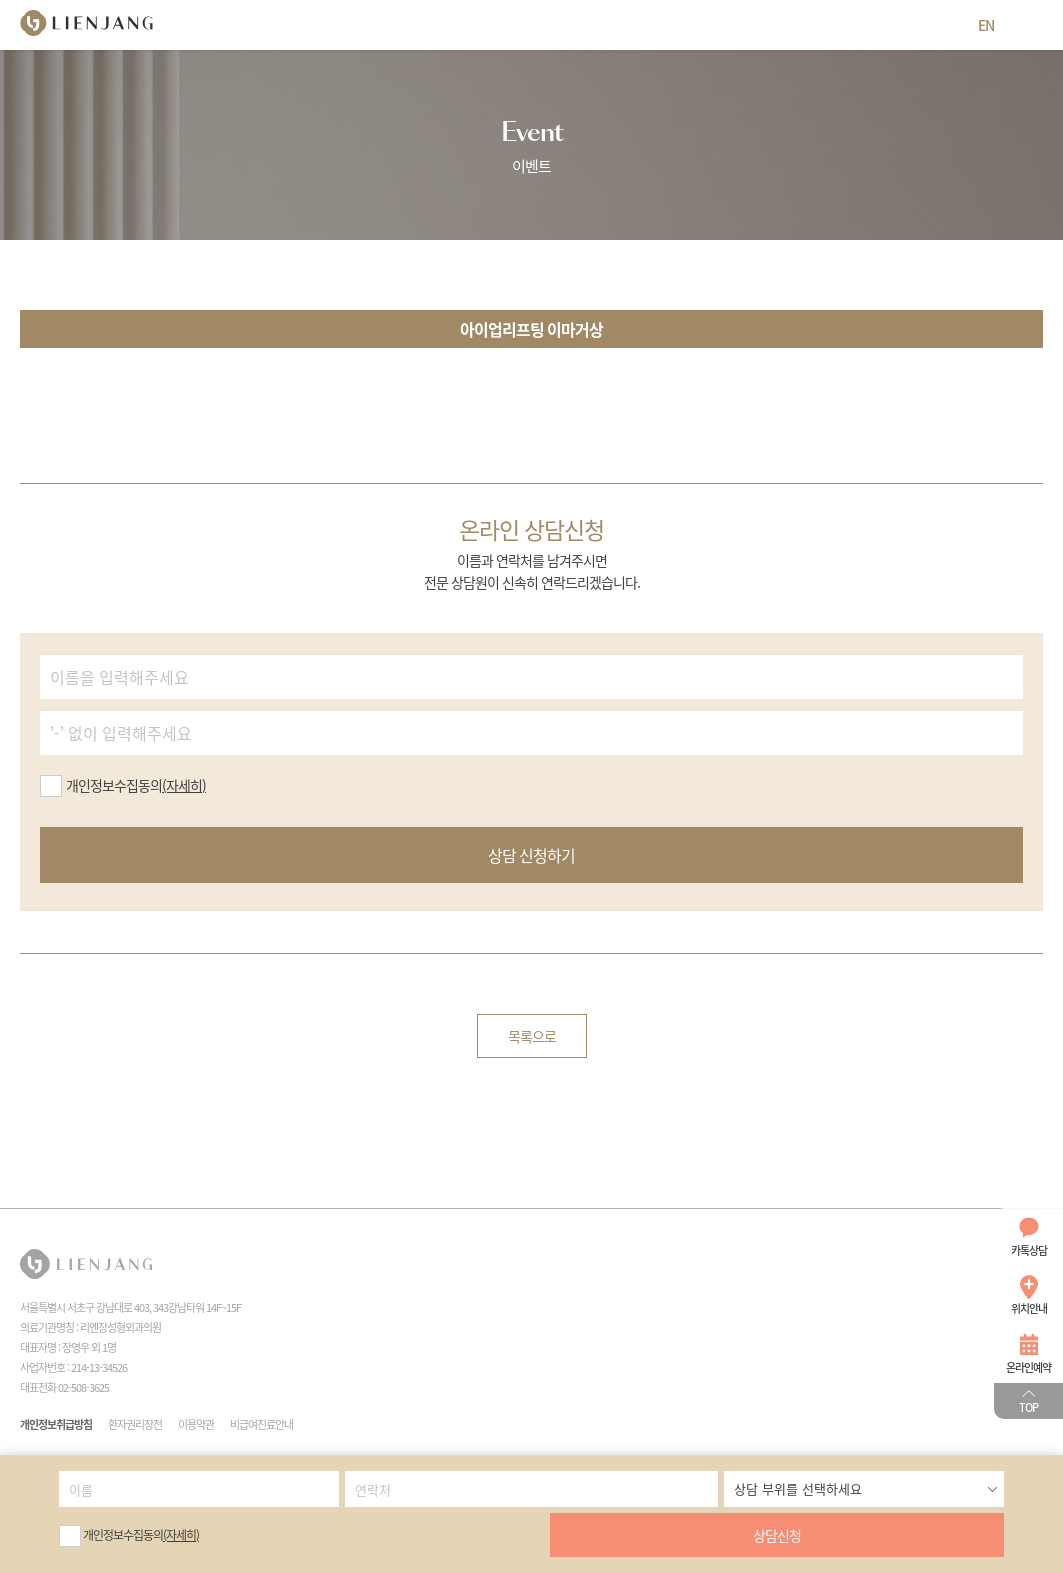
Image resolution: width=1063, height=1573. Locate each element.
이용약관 (196, 1424)
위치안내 (1029, 1308)
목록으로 (532, 1036)
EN (986, 25)
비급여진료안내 (261, 1424)
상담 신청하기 (531, 855)
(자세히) (181, 1535)
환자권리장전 (135, 1424)
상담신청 (777, 1535)
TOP (1028, 1407)
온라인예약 (1028, 1367)
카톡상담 (1029, 1250)
